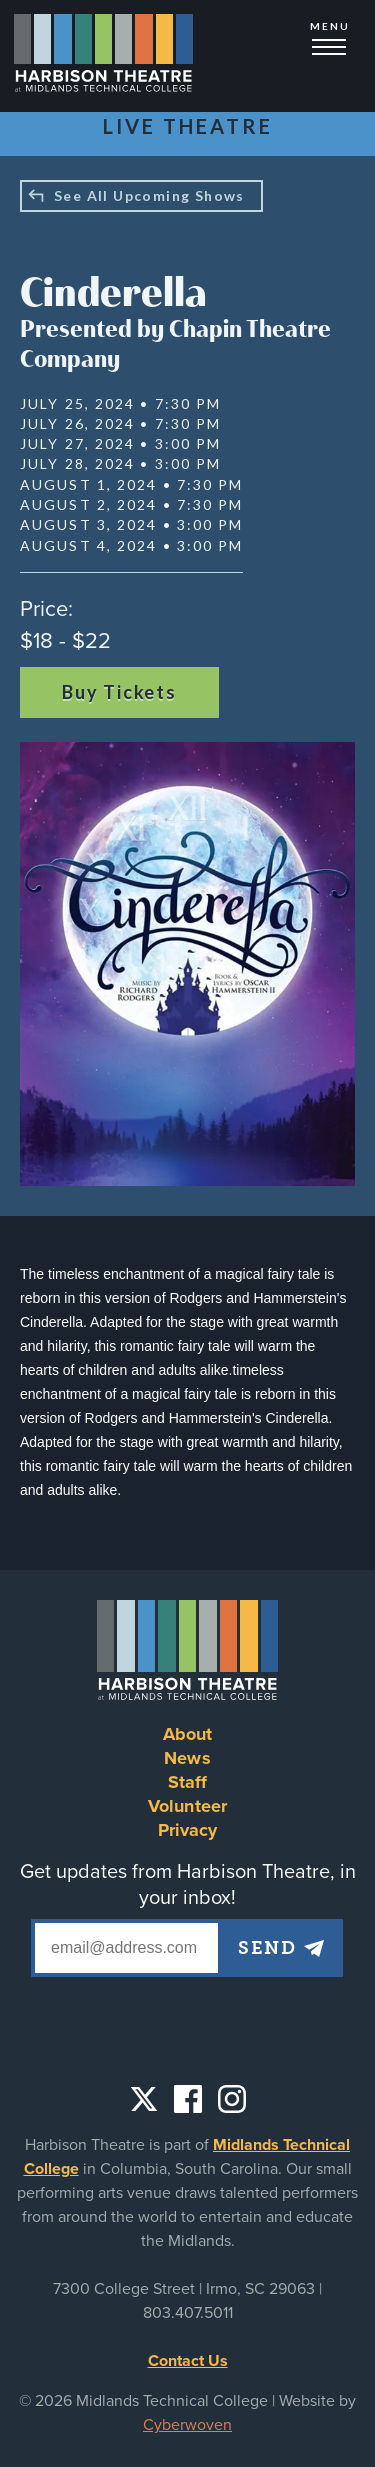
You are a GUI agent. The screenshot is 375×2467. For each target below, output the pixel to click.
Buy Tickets (119, 692)
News (187, 1758)
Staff (188, 1782)
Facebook (188, 2099)
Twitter (144, 2099)
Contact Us (188, 2361)
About (188, 1734)
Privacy (188, 1830)
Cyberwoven (187, 2425)
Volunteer (187, 1806)
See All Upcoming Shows (149, 195)
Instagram (232, 2099)
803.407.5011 (188, 2313)
